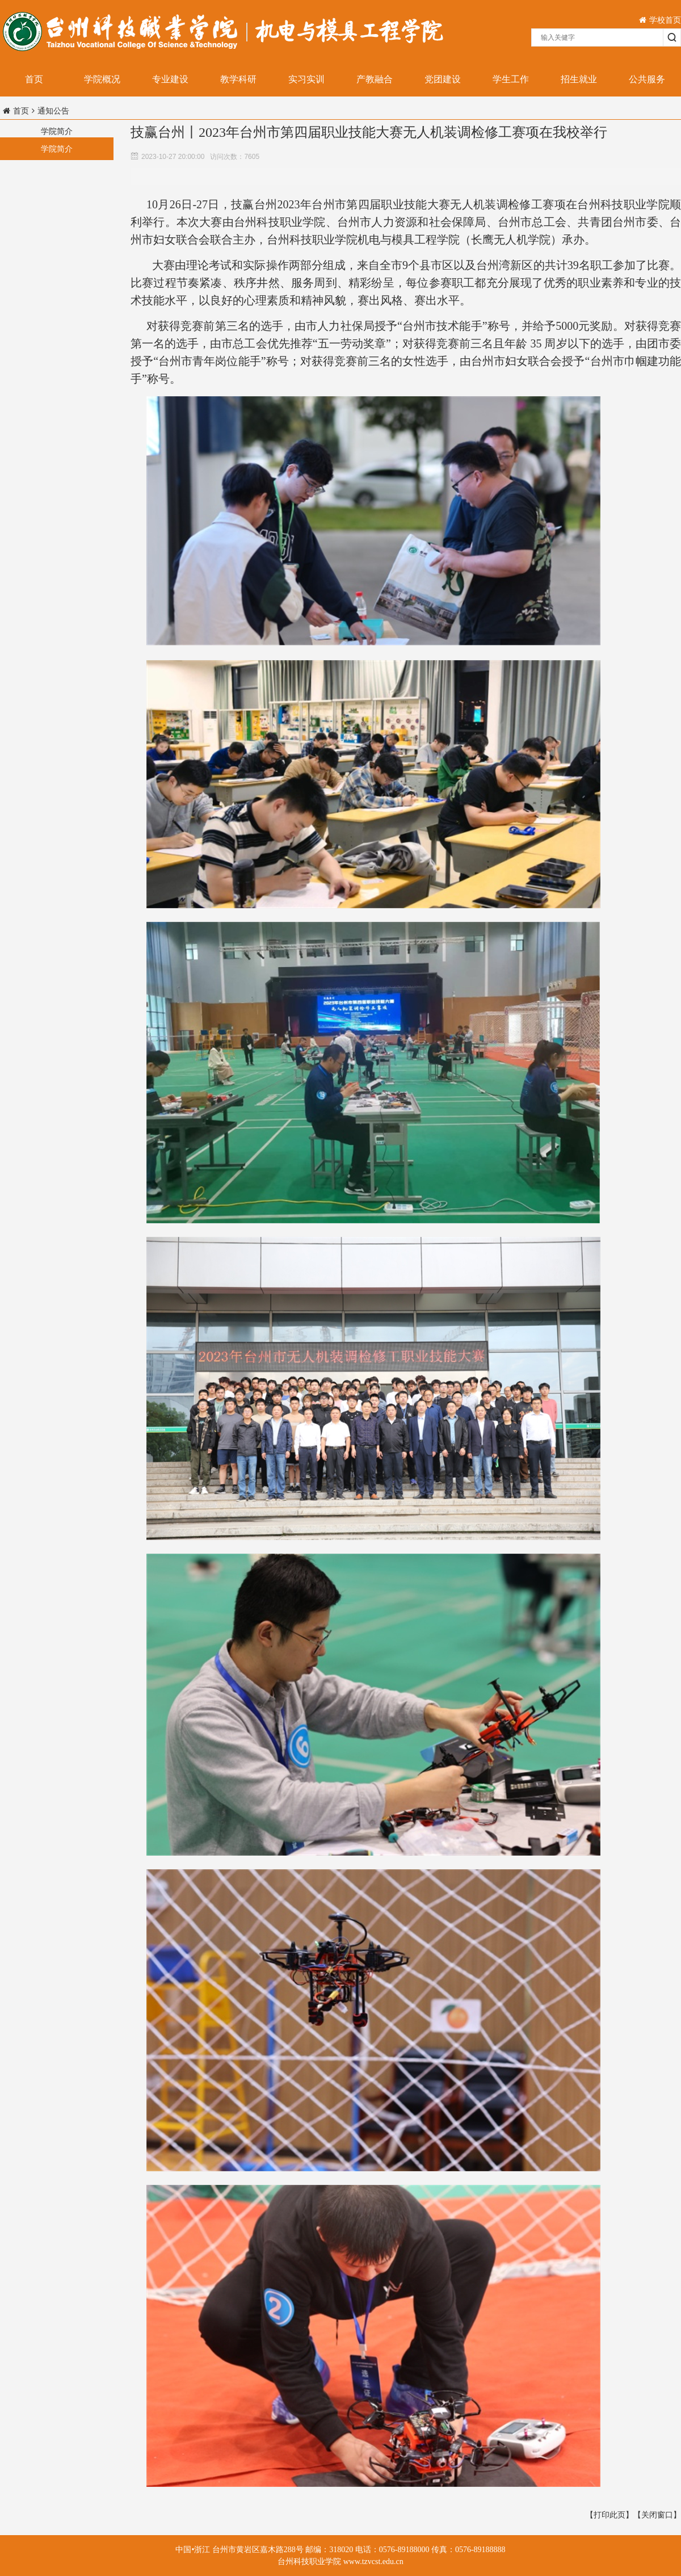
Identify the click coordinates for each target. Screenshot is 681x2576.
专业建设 (170, 79)
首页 (34, 79)
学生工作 (511, 79)
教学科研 (238, 79)
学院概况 (102, 79)
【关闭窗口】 (657, 2514)
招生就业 (579, 79)
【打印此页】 (609, 2514)
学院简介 (57, 148)
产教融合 (374, 79)
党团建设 (442, 79)
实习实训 (306, 79)
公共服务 (647, 79)
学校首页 (660, 19)
